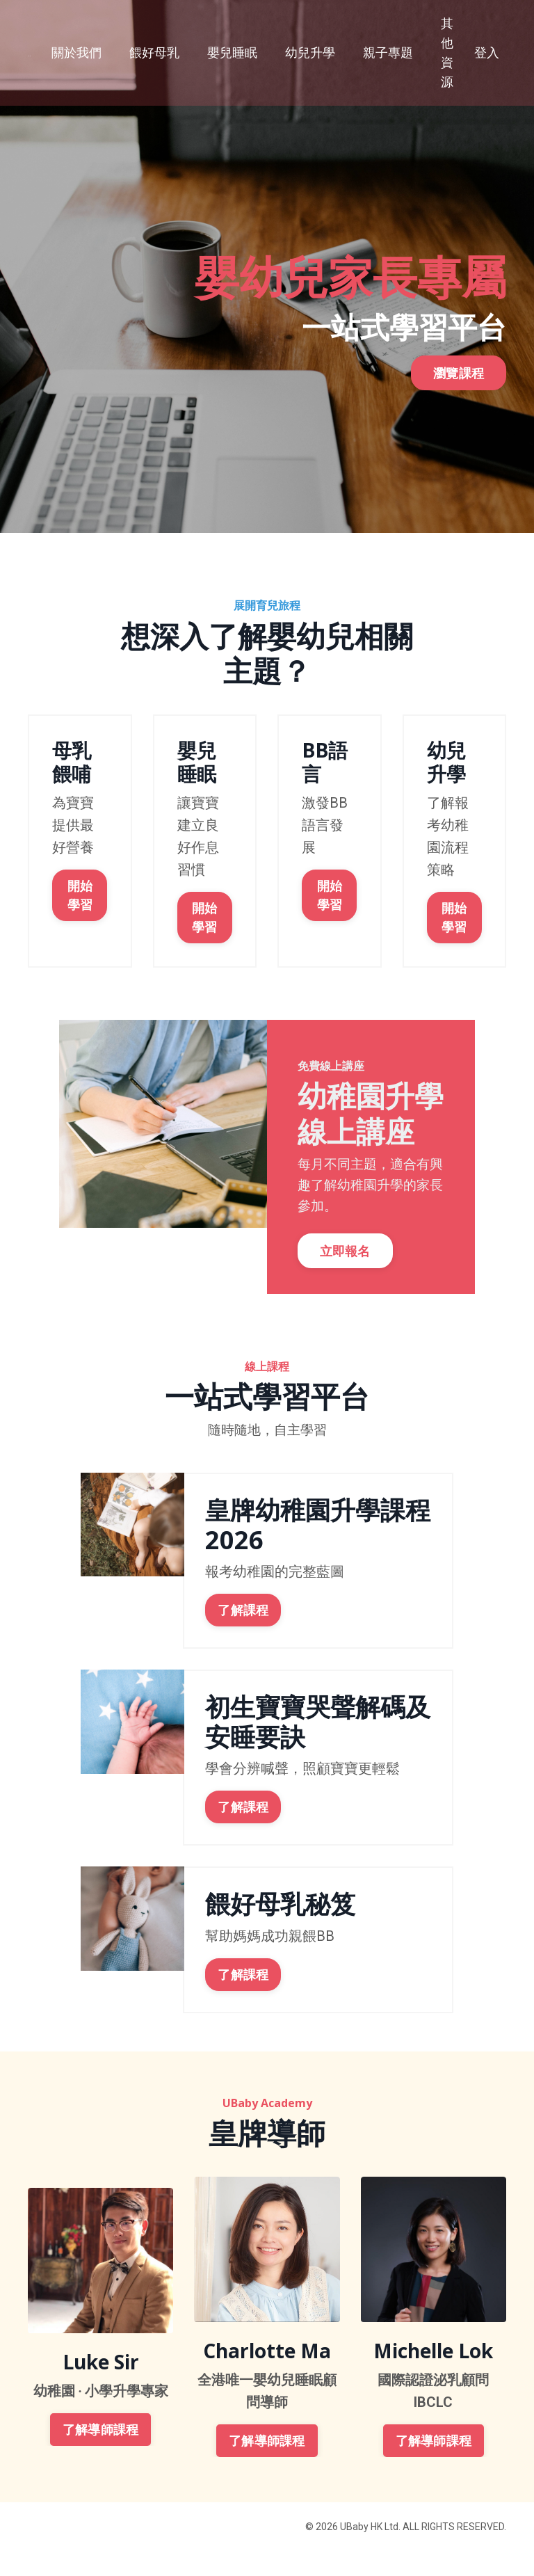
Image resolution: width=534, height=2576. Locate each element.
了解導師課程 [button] (101, 2454)
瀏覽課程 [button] (458, 387)
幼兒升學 (310, 53)
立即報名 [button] (349, 1272)
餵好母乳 (154, 53)
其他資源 (447, 53)
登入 (486, 53)
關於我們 (76, 53)
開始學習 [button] (80, 893)
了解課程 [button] (243, 1635)
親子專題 (388, 53)
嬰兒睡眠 (232, 53)
